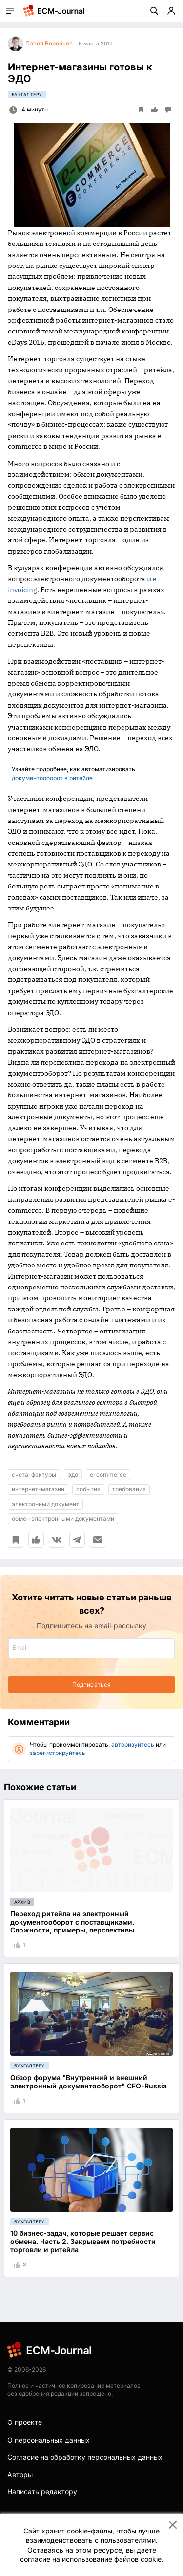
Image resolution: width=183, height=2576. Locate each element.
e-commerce (108, 1474)
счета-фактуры (34, 1474)
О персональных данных (48, 2440)
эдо (73, 1474)
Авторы (20, 2474)
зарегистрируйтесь (57, 1752)
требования (129, 1489)
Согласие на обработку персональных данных (85, 2457)
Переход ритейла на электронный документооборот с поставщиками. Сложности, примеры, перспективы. (73, 1922)
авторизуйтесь (132, 1744)
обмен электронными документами (63, 1518)
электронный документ (45, 1504)
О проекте (24, 2422)
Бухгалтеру (27, 94)
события (88, 1489)
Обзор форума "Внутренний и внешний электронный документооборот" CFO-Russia (88, 2081)
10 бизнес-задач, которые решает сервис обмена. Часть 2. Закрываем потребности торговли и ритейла (83, 2241)
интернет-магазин (38, 1489)
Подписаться (91, 1684)
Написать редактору (42, 2491)
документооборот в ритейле (52, 778)
